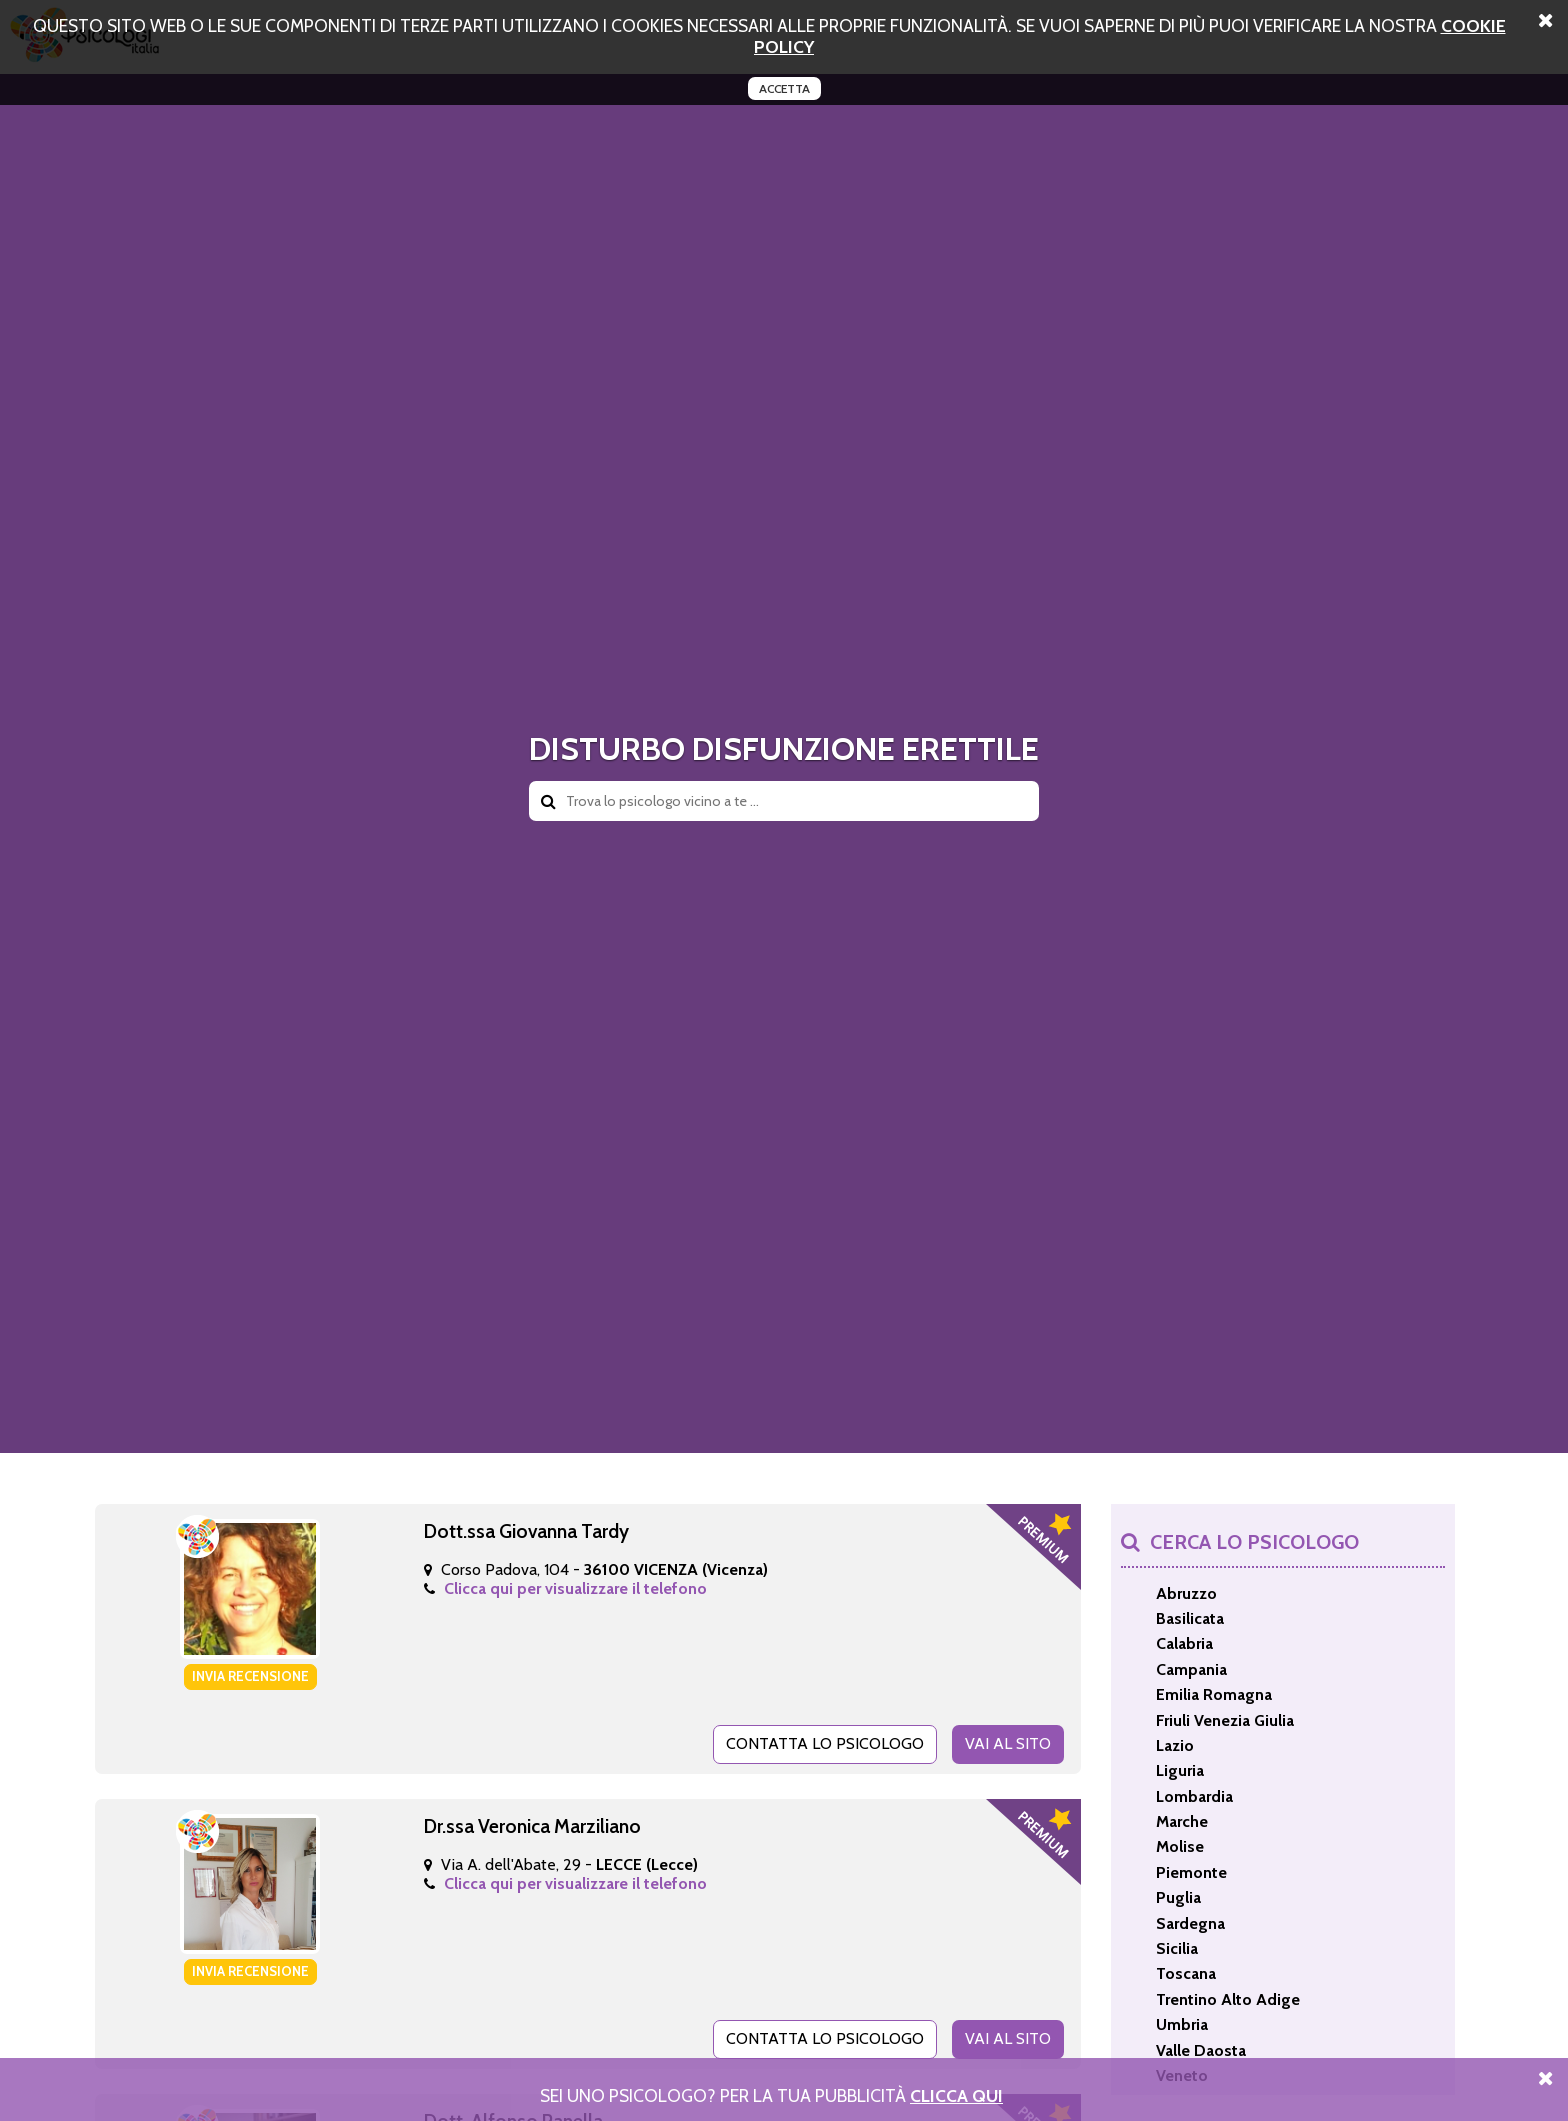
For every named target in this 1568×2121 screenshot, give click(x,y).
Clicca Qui (956, 2095)
